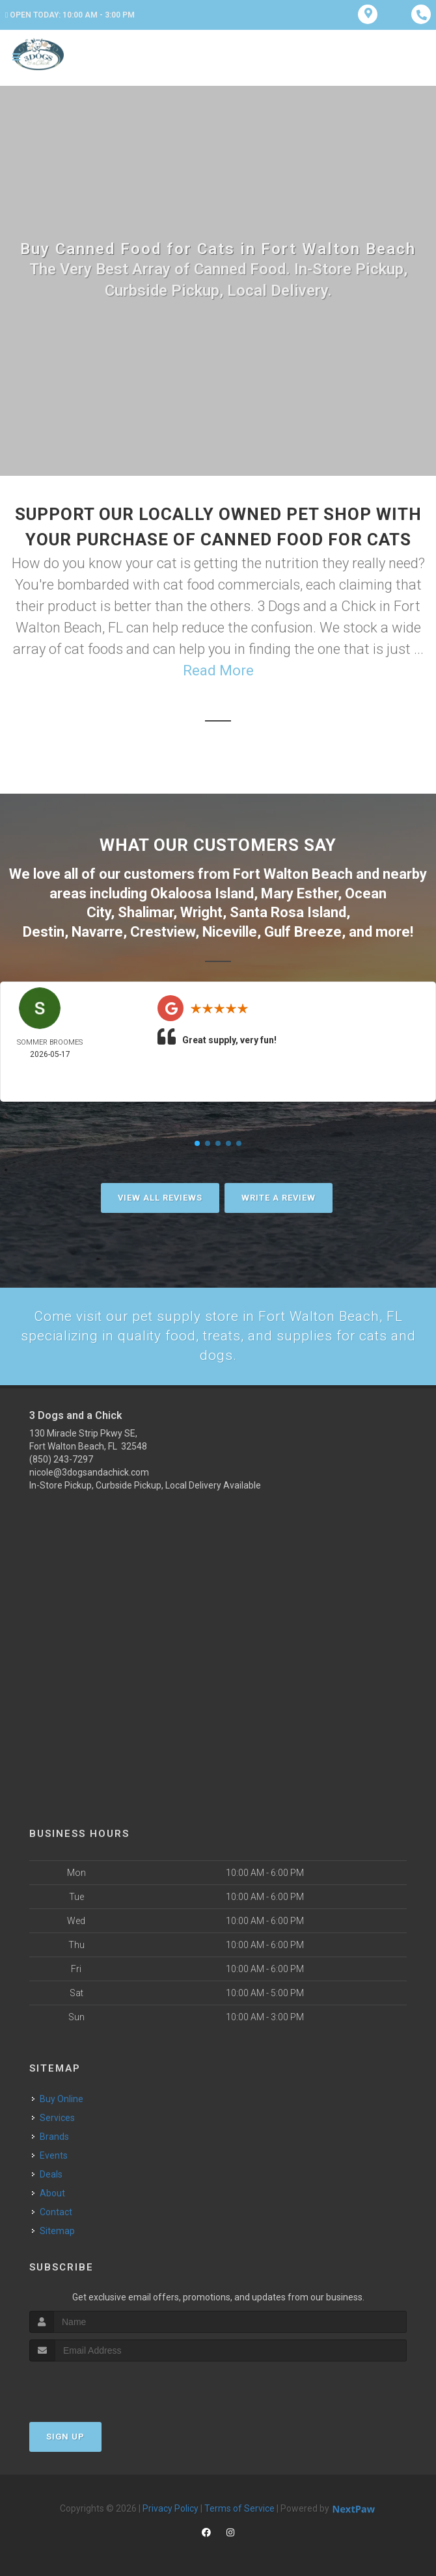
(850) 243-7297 (61, 1458)
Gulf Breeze (303, 929)
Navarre (97, 929)
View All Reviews (160, 1195)
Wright (201, 910)
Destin (43, 929)
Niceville (229, 929)
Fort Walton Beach (293, 873)
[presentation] (98, 2385)
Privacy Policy (170, 2508)
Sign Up (65, 2436)
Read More (218, 670)
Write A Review (278, 1195)
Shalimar (145, 910)
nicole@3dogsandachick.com (89, 1471)
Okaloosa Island (202, 892)
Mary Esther (299, 892)
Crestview (162, 929)
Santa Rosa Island (288, 910)
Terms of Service (239, 2508)
